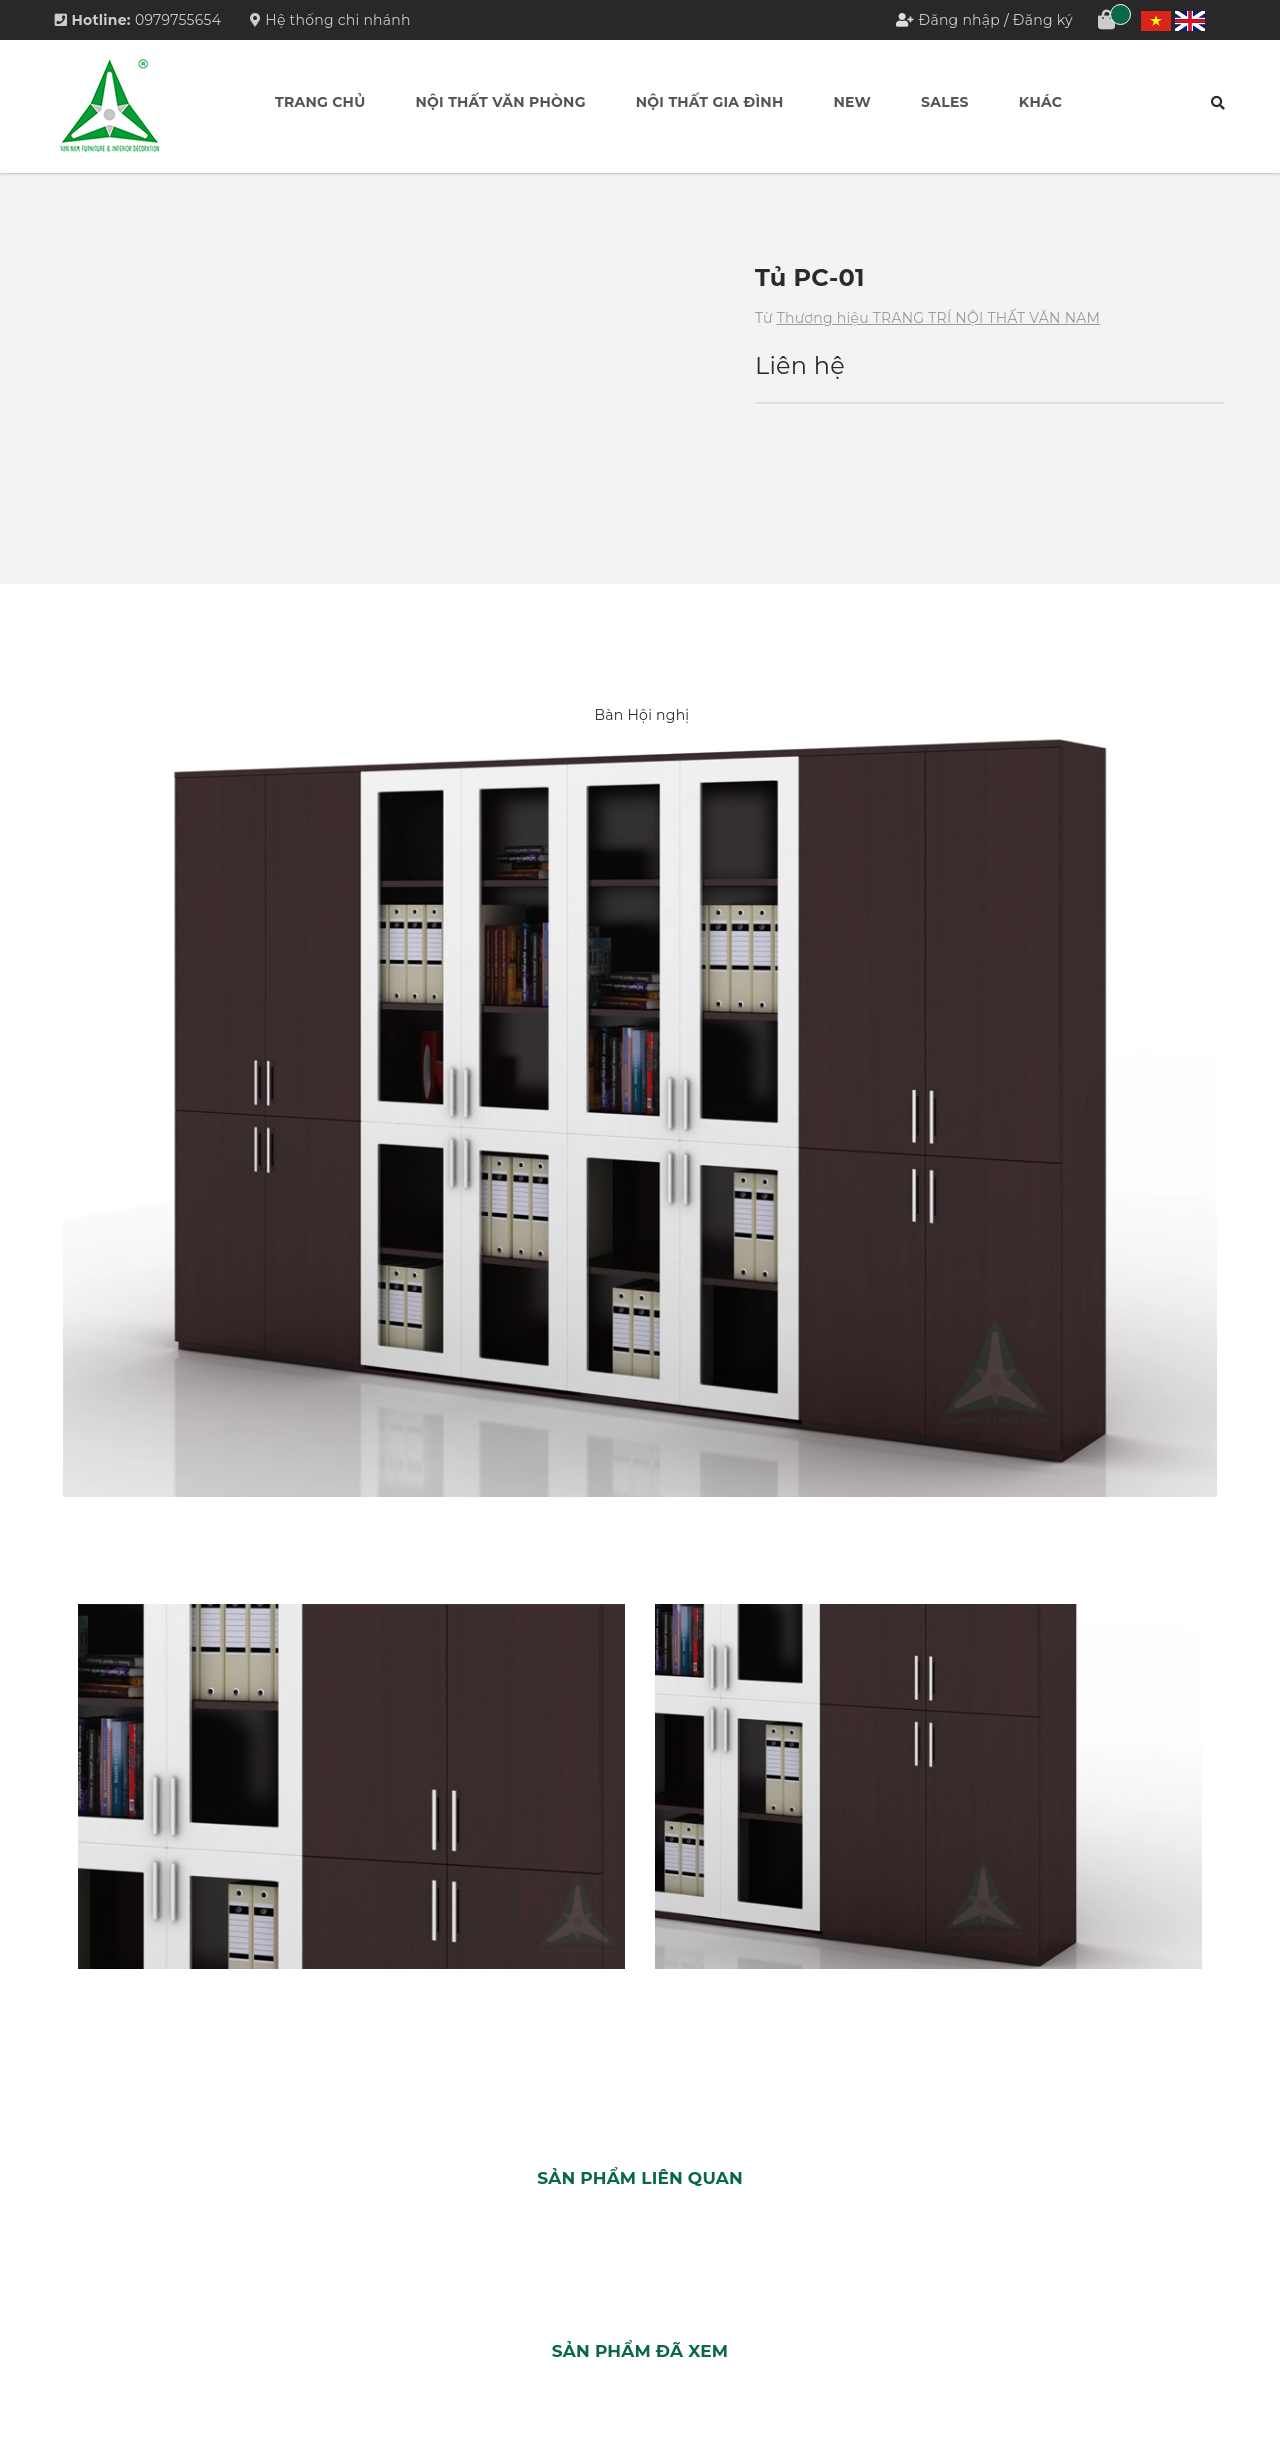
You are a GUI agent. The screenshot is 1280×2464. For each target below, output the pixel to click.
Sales (945, 102)
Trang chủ (320, 102)
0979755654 (178, 20)
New (853, 102)
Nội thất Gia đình (710, 102)
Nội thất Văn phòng (500, 102)
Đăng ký (1043, 20)
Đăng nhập (960, 20)
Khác (1040, 102)
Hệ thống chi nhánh (330, 20)
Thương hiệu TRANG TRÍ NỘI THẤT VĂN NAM (938, 318)
